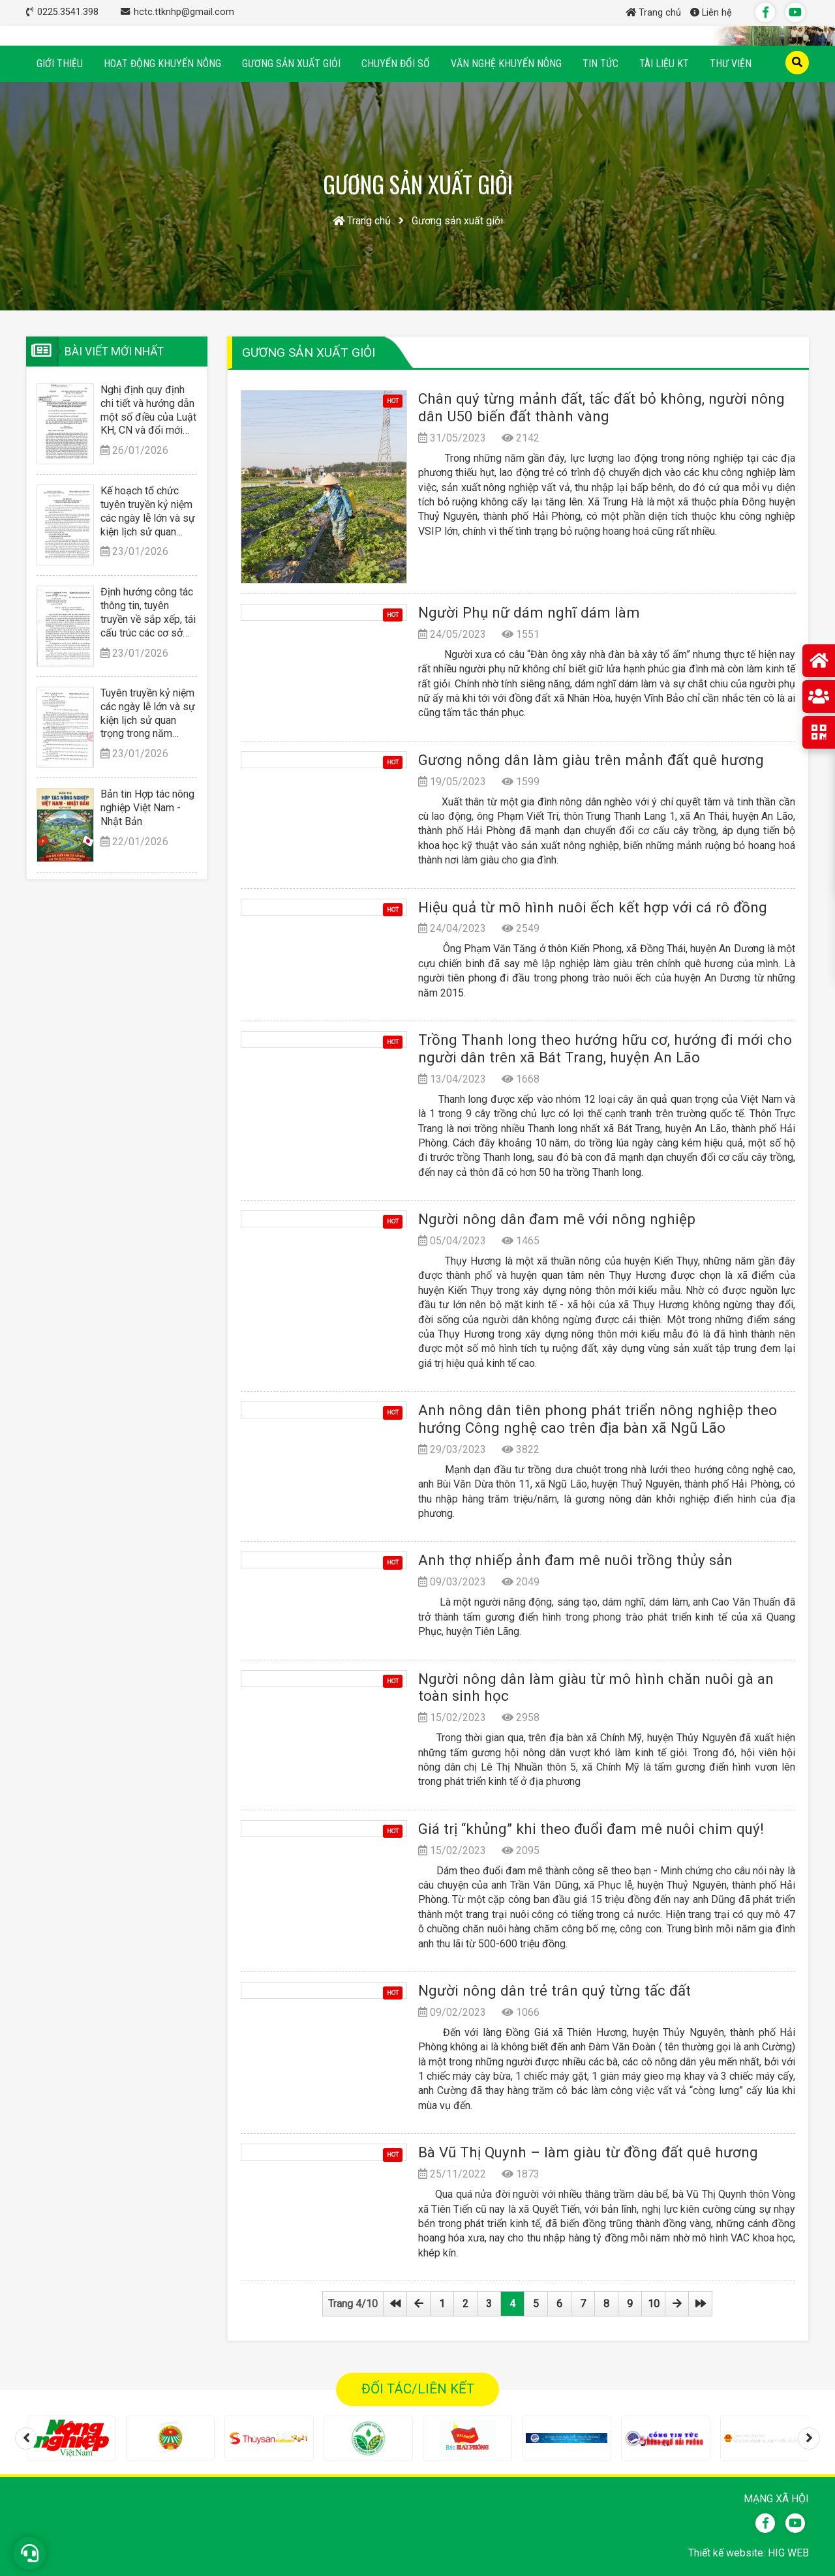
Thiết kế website (725, 2553)
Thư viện (731, 63)
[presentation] (26, 2438)
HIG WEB (788, 2553)
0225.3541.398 (69, 12)
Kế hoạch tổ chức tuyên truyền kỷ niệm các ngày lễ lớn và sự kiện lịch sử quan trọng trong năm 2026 (147, 512)
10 (654, 2304)
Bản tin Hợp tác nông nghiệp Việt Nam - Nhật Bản (147, 808)
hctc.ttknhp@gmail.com (184, 12)
